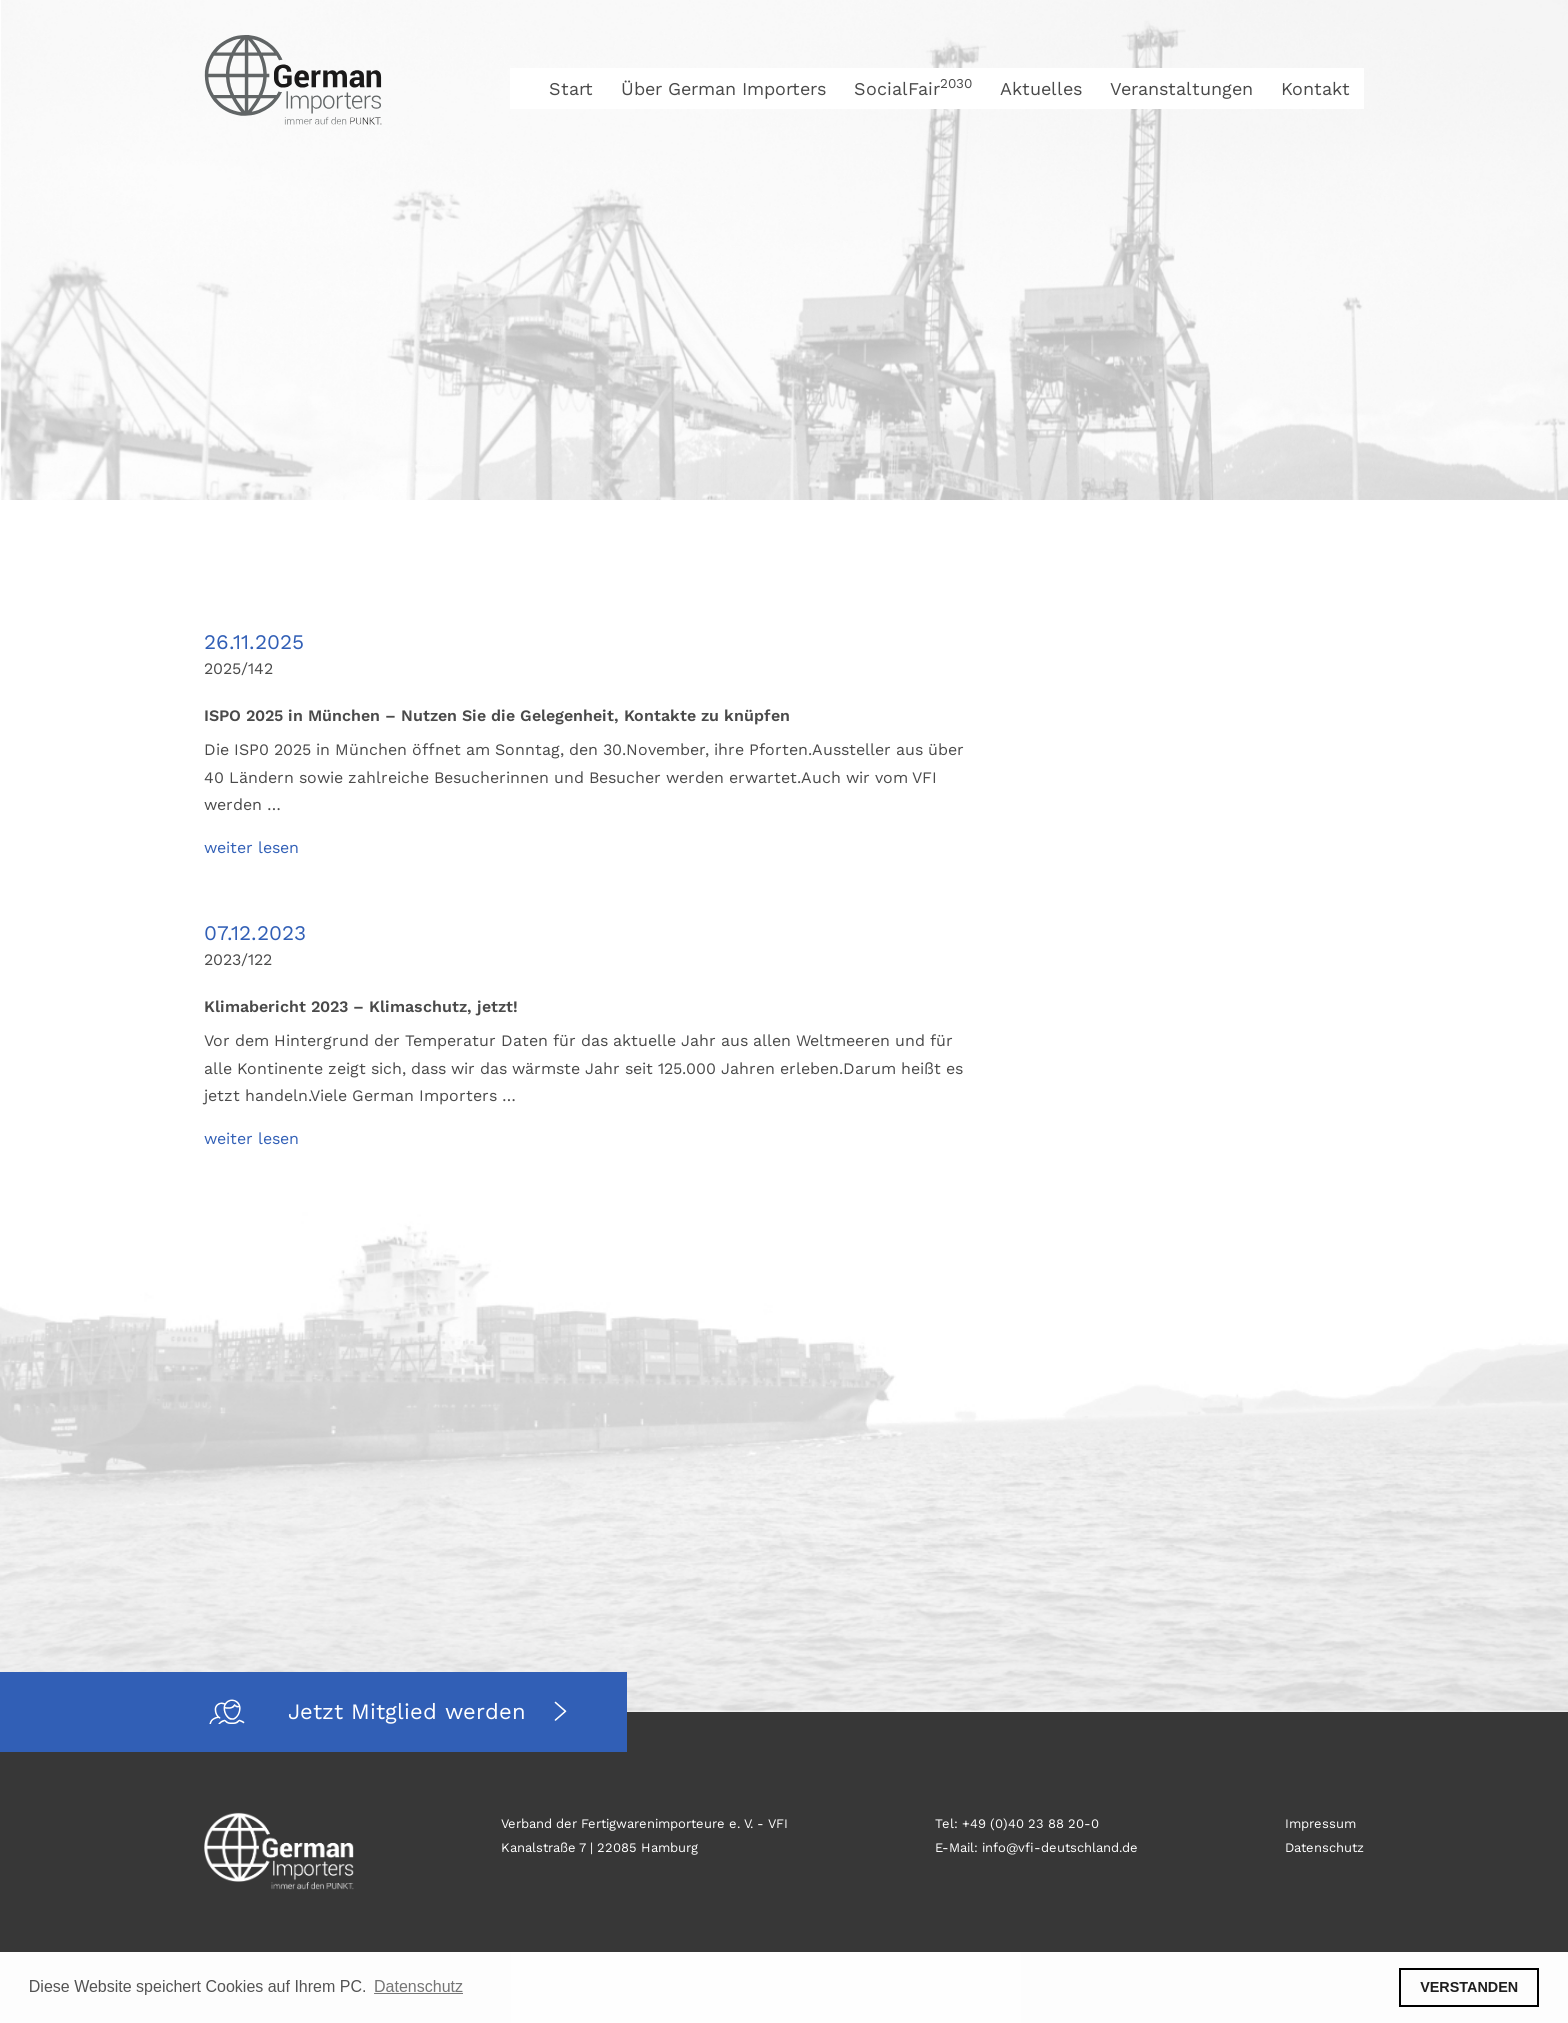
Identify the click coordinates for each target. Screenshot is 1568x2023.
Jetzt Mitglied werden (411, 1711)
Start (571, 88)
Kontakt (1315, 88)
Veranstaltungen (1181, 88)
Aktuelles (1041, 88)
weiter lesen (251, 847)
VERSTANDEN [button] (1469, 1987)
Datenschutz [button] (418, 1986)
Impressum (1320, 1823)
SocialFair (913, 88)
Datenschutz (1324, 1847)
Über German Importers (723, 88)
